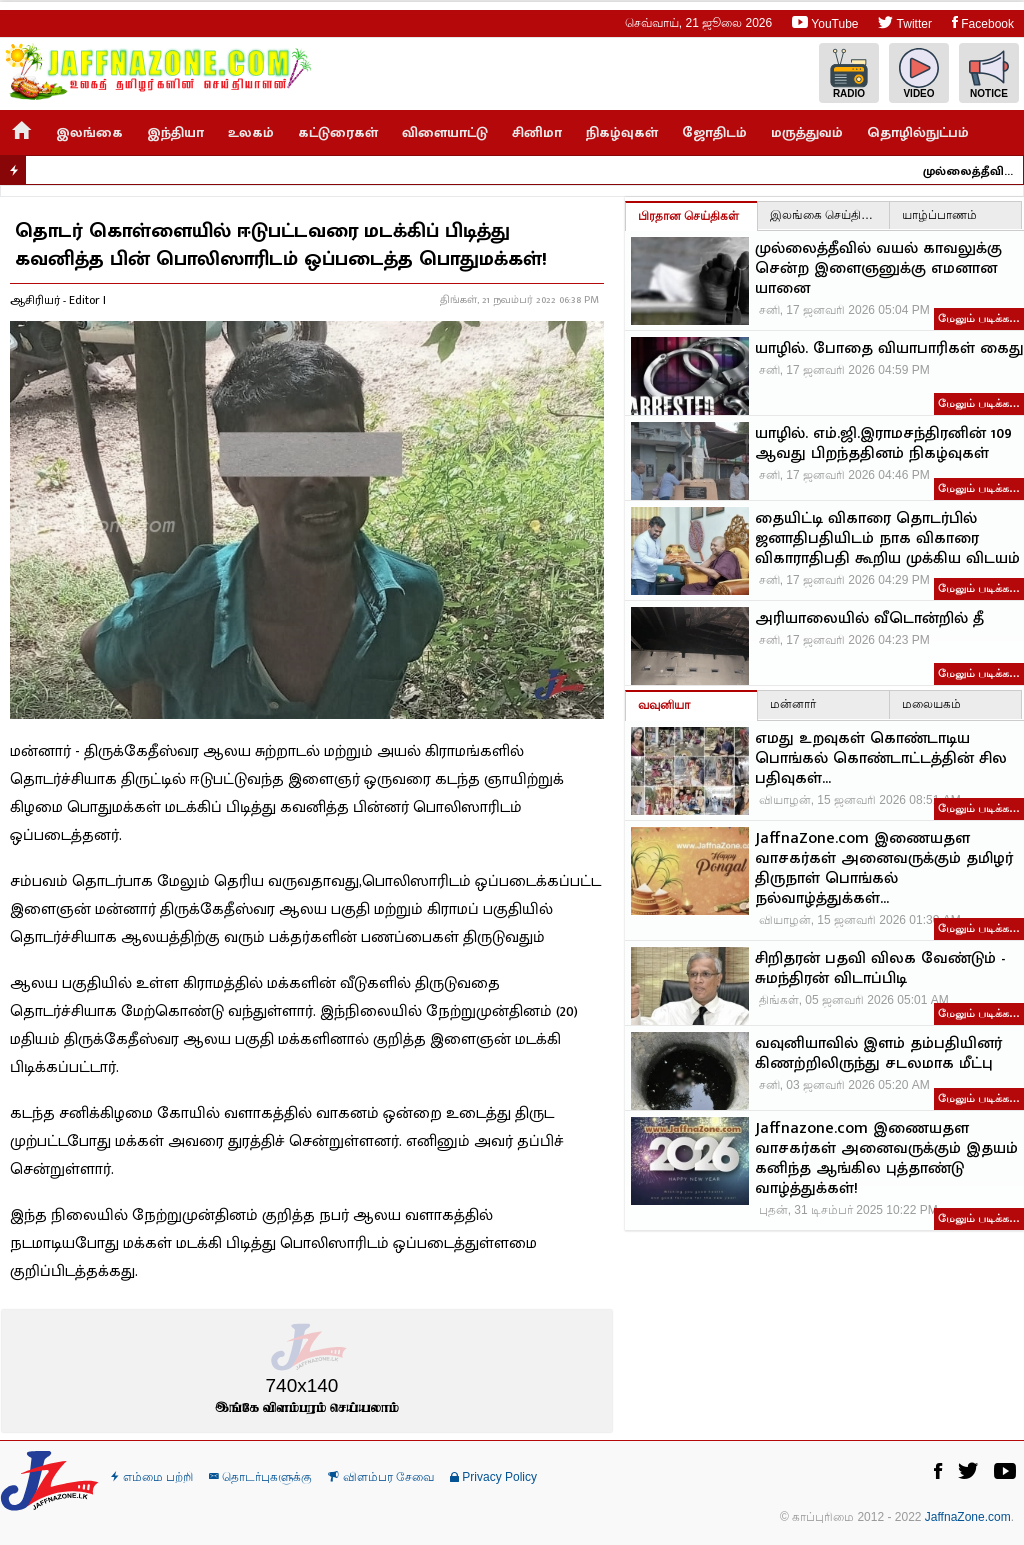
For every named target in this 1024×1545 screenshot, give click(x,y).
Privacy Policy (493, 1477)
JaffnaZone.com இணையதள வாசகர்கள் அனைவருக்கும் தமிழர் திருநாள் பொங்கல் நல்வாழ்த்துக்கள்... (884, 869)
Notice (989, 73)
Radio (849, 73)
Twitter (904, 22)
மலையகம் (931, 704)
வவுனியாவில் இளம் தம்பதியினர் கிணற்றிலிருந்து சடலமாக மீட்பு (878, 1054)
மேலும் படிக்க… (979, 318)
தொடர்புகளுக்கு (260, 1477)
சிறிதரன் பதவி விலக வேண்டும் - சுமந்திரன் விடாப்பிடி (880, 969)
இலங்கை (89, 132)
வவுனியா (664, 705)
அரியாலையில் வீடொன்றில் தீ (869, 619)
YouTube (825, 22)
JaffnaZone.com (968, 1517)
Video (919, 73)
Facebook (983, 22)
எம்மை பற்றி (152, 1477)
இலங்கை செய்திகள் (825, 215)
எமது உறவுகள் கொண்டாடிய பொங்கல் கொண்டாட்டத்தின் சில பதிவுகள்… (881, 759)
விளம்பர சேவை (381, 1477)
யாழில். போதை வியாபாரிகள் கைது (889, 349)
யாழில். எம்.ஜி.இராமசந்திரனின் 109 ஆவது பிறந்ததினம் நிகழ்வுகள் (883, 444)
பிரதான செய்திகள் (688, 216)
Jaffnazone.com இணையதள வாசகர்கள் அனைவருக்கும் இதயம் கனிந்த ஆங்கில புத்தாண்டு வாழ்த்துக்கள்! (886, 1159)
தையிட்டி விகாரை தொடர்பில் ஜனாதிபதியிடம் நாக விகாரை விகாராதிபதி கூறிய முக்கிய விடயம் (887, 539)
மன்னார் (793, 704)
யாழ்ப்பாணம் (939, 215)
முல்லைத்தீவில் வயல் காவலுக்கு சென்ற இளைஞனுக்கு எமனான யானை (977, 171)
